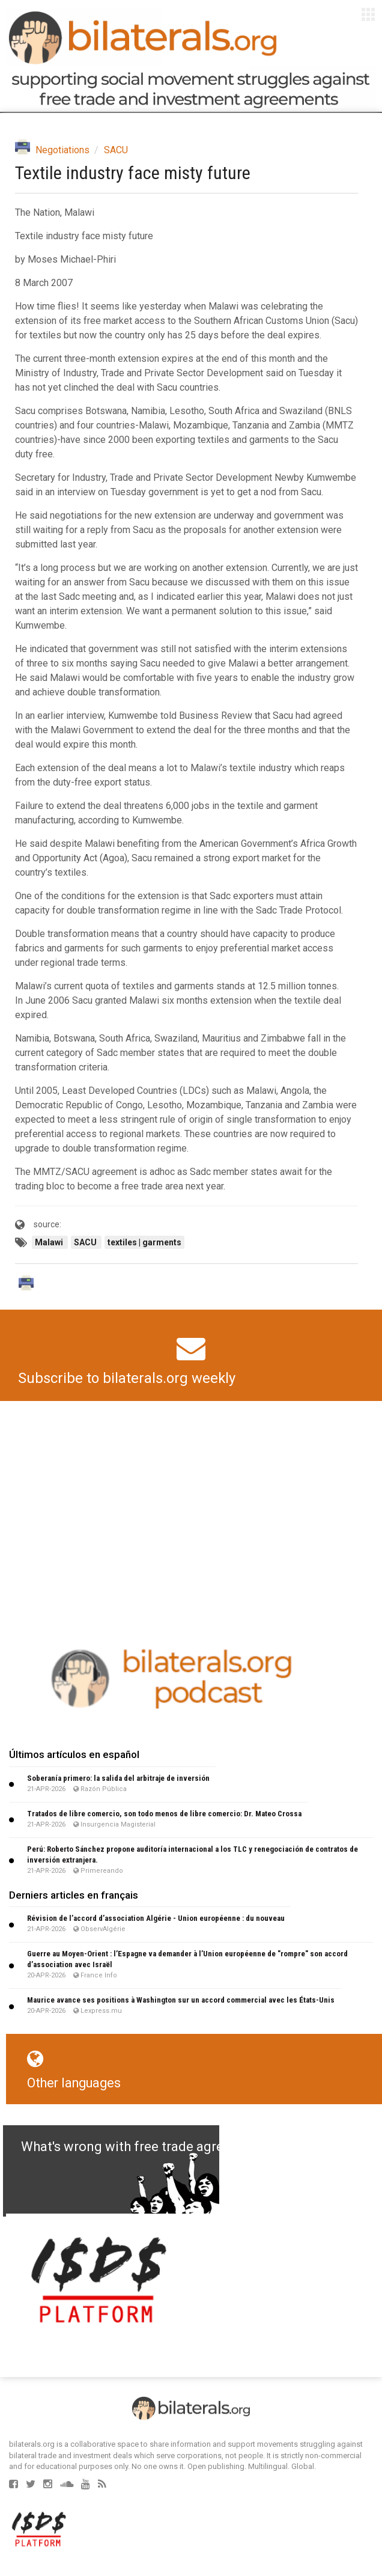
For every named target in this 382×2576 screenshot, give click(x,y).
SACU (116, 150)
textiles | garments (144, 1242)
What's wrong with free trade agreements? (148, 2146)
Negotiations (62, 150)
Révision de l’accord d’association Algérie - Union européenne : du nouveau (156, 1918)
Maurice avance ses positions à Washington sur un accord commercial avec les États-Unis (181, 1999)
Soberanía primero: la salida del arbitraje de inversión (118, 1778)
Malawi (50, 1242)
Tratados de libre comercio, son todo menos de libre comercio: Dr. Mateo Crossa (164, 1813)
